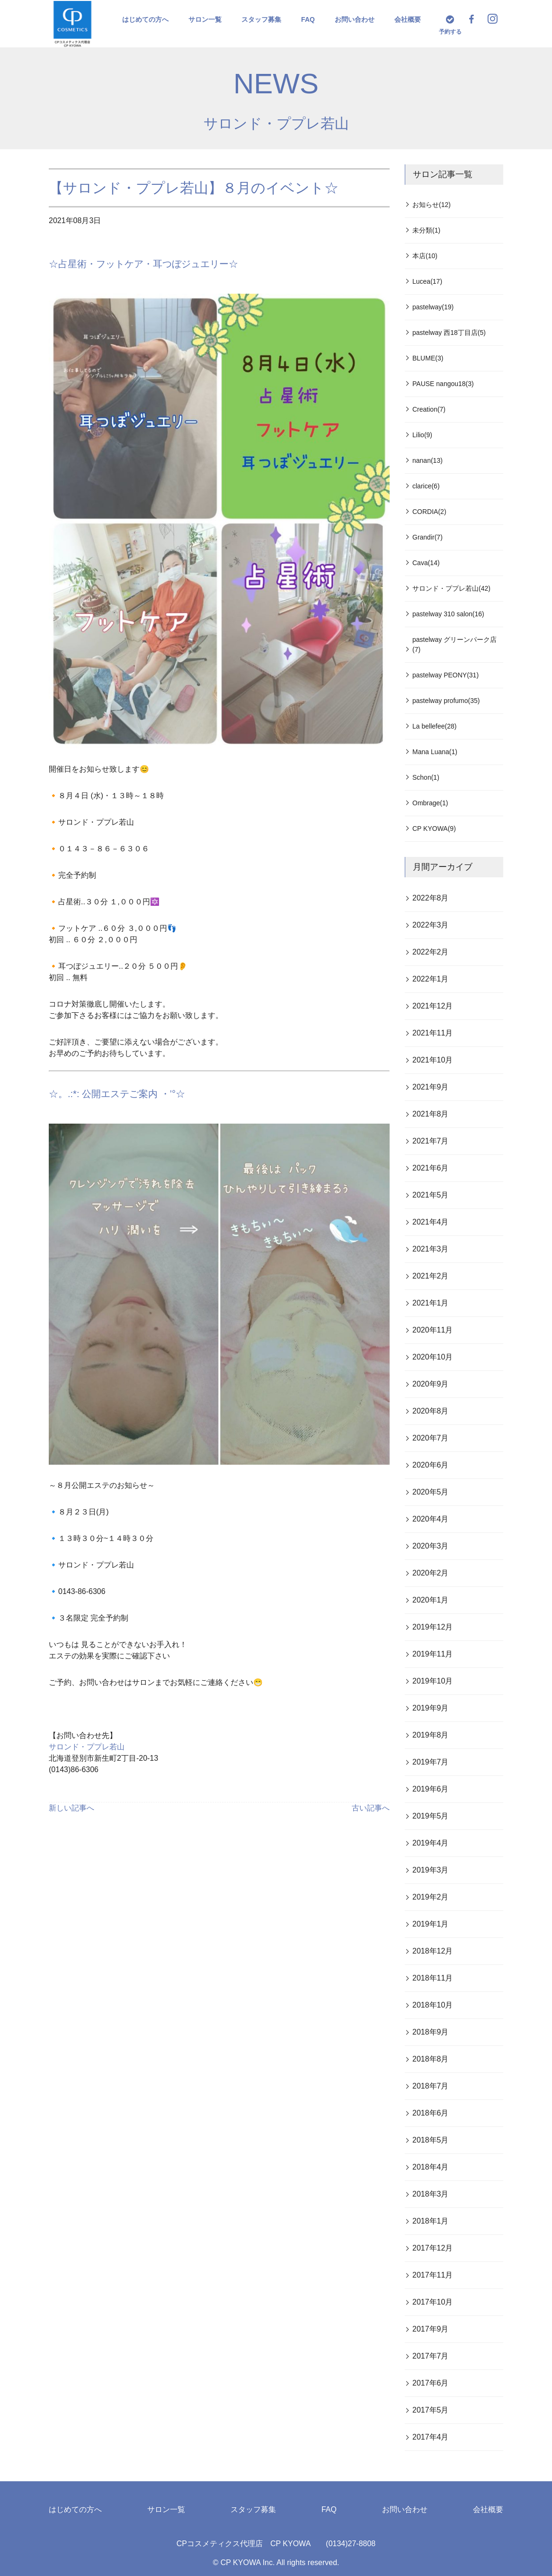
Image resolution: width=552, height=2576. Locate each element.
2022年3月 (430, 925)
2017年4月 (430, 2437)
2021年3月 (430, 1249)
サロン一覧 (205, 19)
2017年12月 (432, 2248)
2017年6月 (430, 2383)
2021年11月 (432, 1033)
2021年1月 (430, 1303)
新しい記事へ (71, 1808)
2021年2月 (430, 1276)
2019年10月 (432, 1681)
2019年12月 (432, 1627)
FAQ (308, 19)
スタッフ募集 (261, 19)
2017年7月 (430, 2356)
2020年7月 (430, 1438)
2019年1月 (430, 1924)
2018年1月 (430, 2221)
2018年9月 (430, 2032)
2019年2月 (430, 1897)
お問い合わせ (354, 19)
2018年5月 (430, 2140)
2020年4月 (430, 1519)
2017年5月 (430, 2410)
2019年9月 (430, 1708)
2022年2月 (430, 952)
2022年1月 (430, 979)
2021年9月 (430, 1087)
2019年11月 (432, 1654)
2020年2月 (430, 1573)
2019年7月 (430, 1762)
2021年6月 (430, 1168)
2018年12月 (432, 1951)
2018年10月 (432, 2005)
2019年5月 (430, 1816)
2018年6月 (430, 2113)
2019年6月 (430, 1789)
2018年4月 (430, 2167)
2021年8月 (430, 1114)
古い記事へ (371, 1808)
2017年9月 (430, 2329)
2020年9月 (430, 1384)
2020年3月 (430, 1546)
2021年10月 (432, 1060)
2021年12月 (432, 1006)
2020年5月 (430, 1492)
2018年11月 (432, 1978)
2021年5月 (430, 1195)
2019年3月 (430, 1870)
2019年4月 (430, 1843)
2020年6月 (430, 1465)
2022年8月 (430, 898)
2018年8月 (430, 2059)
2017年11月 (432, 2275)
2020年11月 (432, 1330)
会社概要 (407, 19)
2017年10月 (432, 2302)
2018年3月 (430, 2194)
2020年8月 (430, 1411)
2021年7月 (430, 1141)
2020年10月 (432, 1357)
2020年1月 (430, 1600)
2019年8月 (430, 1735)
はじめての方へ (145, 19)
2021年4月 (430, 1222)
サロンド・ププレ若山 (276, 123)
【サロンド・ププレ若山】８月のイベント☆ (193, 188)
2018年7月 (430, 2086)
